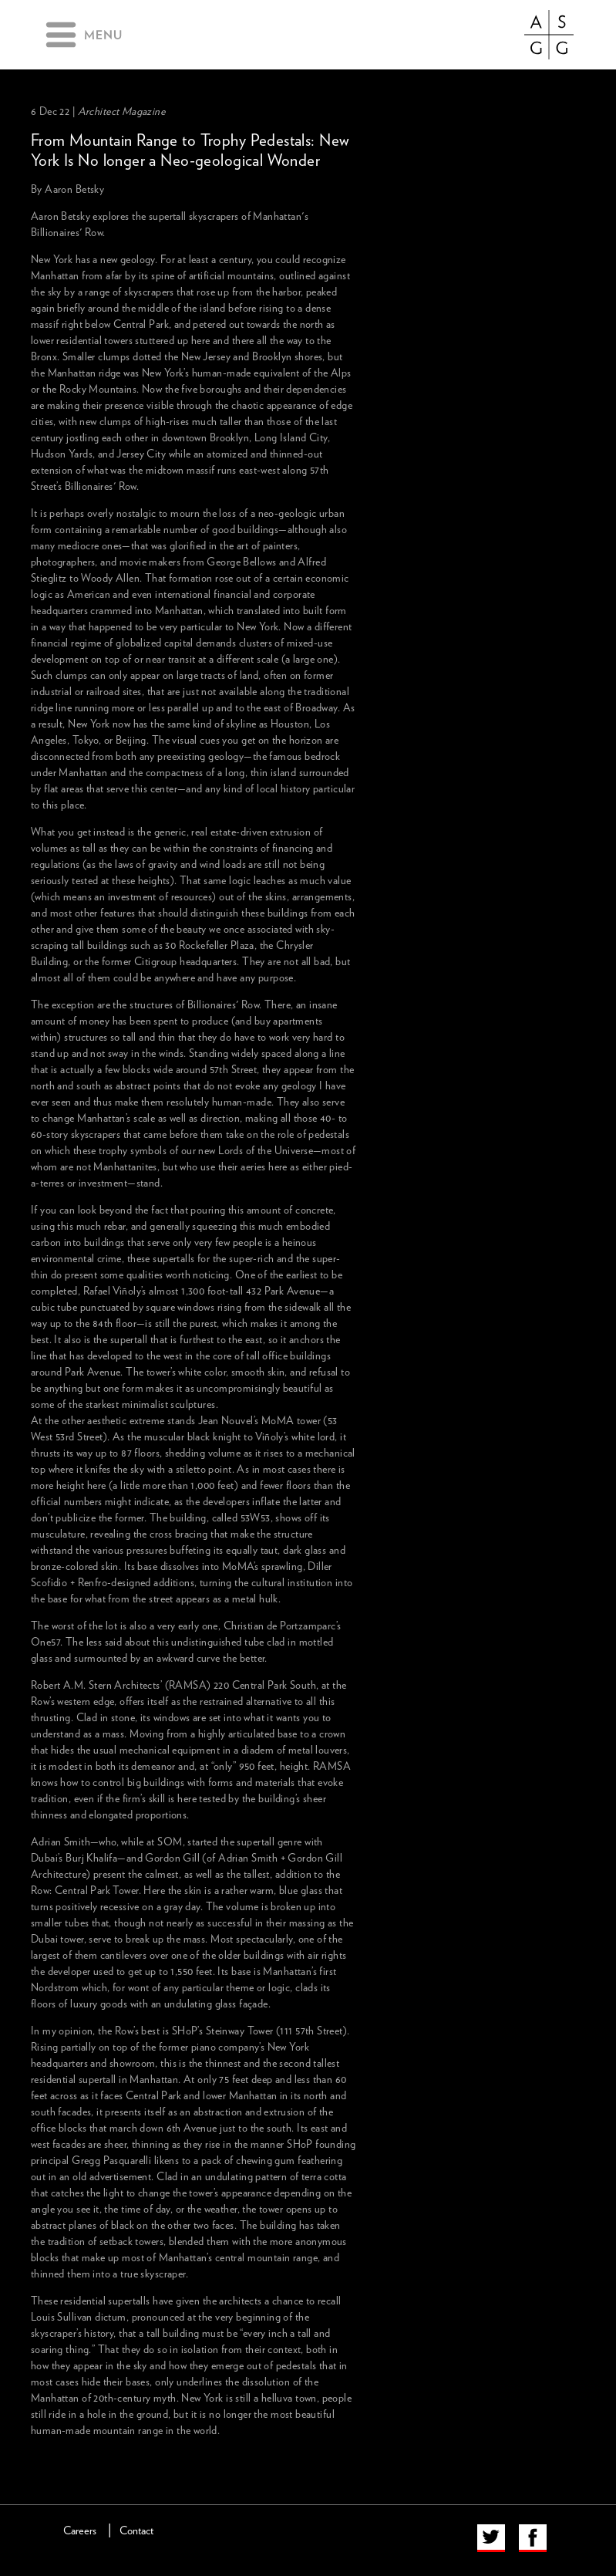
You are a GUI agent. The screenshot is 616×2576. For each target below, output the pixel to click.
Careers (79, 2531)
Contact (136, 2531)
